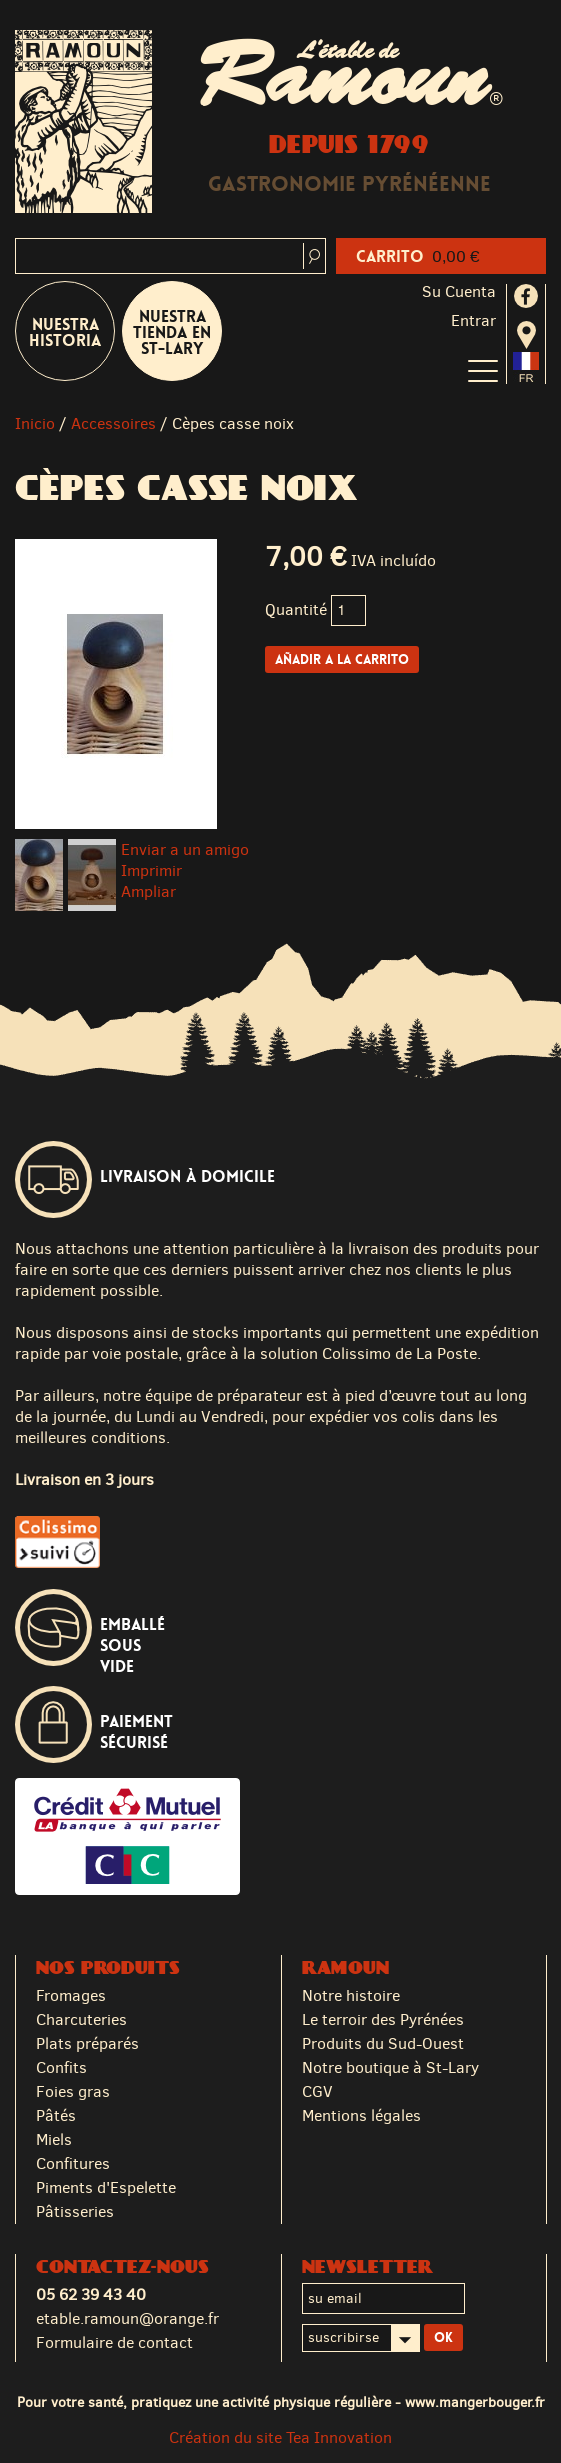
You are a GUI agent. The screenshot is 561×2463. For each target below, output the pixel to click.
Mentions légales (361, 2115)
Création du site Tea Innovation (280, 2437)
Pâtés (56, 2115)
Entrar (473, 320)
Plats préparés (87, 2043)
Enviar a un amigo (185, 849)
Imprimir (151, 870)
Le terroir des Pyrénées (383, 2019)
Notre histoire (351, 1995)
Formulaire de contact (114, 2342)
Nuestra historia (65, 332)
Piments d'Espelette (106, 2187)
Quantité (296, 609)
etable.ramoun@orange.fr (127, 2318)
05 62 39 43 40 (91, 2294)
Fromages (71, 1995)
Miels (54, 2139)
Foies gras (73, 2091)
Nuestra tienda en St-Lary (172, 332)
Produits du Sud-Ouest (383, 2043)
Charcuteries (81, 2019)
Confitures (73, 2163)
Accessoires (113, 423)
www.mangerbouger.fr (475, 2402)
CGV (317, 2091)
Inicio (35, 423)
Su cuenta (459, 291)
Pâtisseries (75, 2211)
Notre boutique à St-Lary (390, 2067)
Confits (61, 2067)
